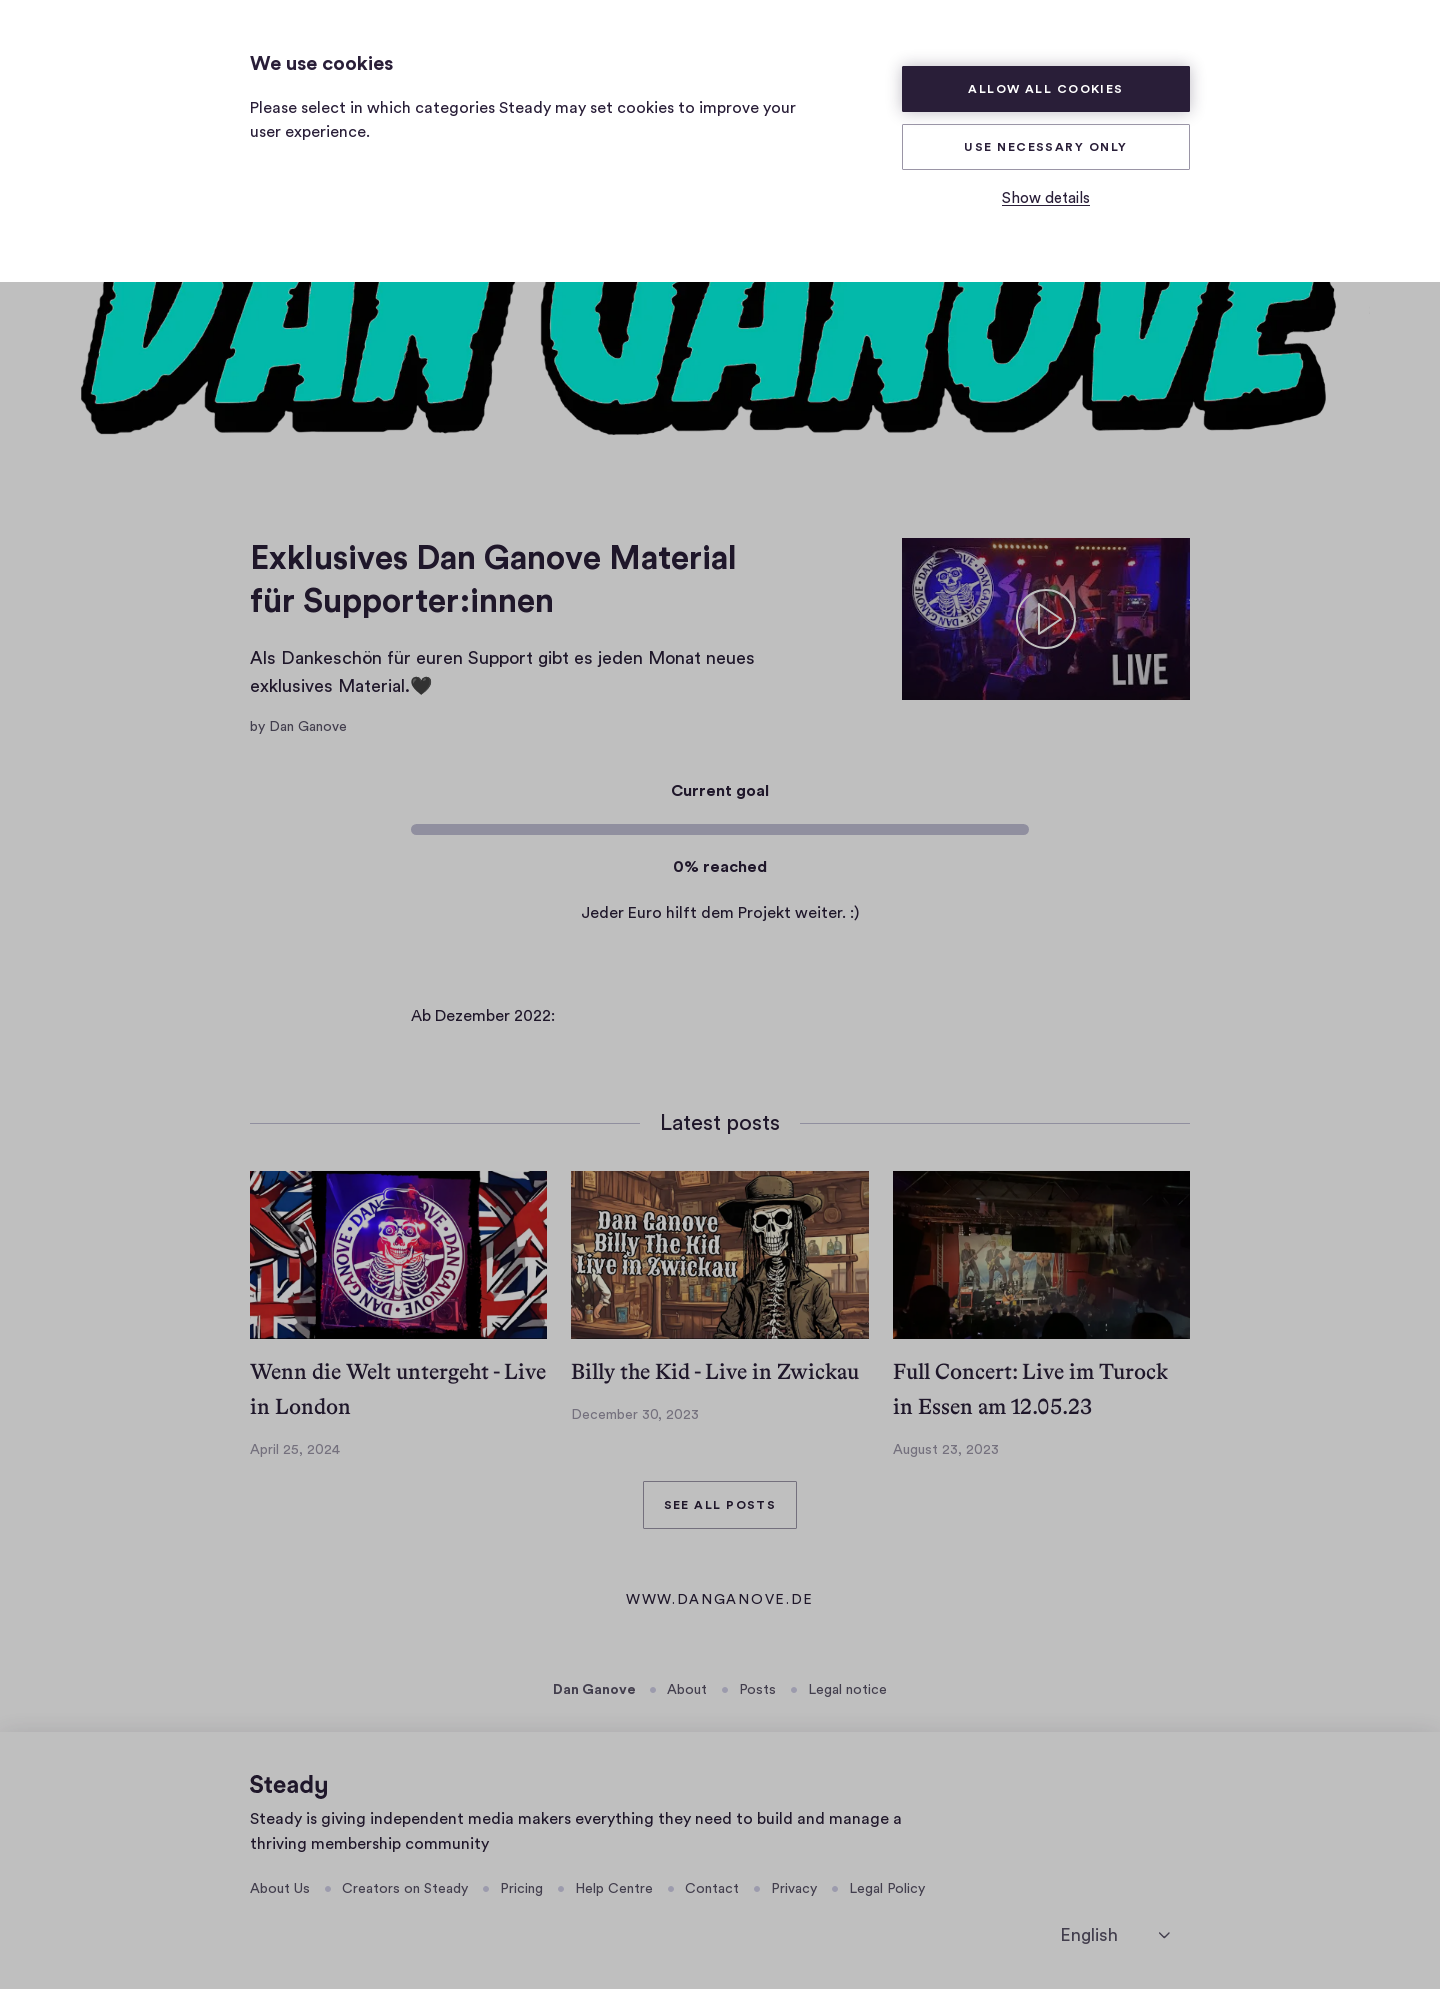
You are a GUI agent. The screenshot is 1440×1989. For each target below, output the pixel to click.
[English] (1115, 1935)
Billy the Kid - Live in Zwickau (715, 1371)
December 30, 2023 (635, 1415)
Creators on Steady (405, 1889)
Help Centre (614, 1889)
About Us (280, 1889)
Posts (757, 1690)
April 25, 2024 (295, 1450)
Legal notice (847, 1690)
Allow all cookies (1046, 89)
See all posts (720, 1505)
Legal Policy (887, 1889)
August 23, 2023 (946, 1450)
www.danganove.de (720, 1602)
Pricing (521, 1889)
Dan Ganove (594, 1690)
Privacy (794, 1889)
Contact (712, 1889)
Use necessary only (1045, 147)
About (687, 1690)
